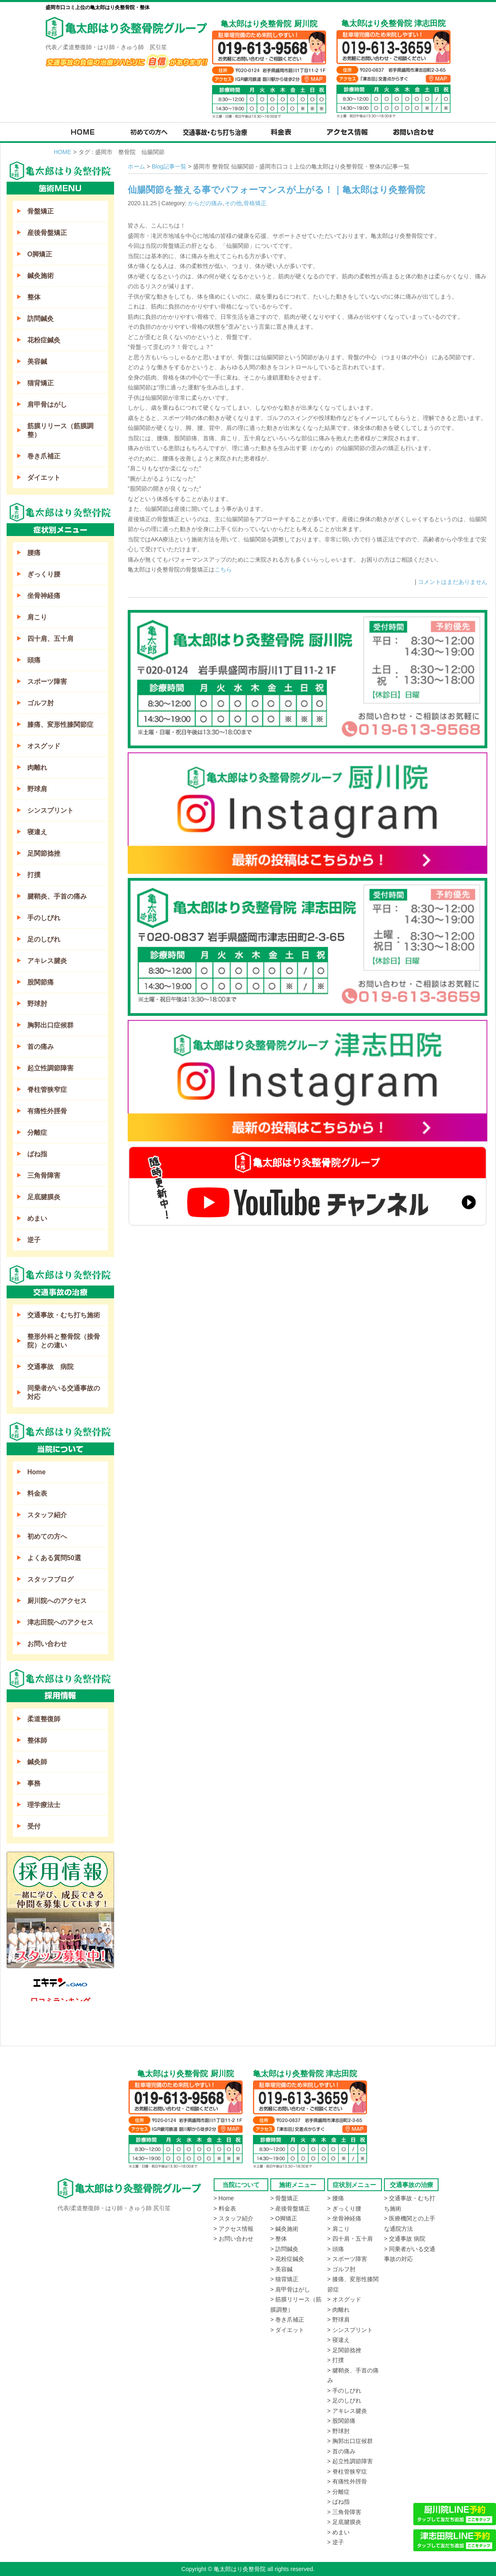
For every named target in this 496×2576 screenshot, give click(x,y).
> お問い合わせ (233, 2238)
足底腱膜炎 (43, 1196)
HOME (62, 152)
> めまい (338, 2532)
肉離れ (37, 767)
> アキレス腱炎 (347, 2411)
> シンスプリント (350, 2330)
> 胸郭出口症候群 (350, 2441)
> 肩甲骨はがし (290, 2289)
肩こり (37, 617)
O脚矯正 (39, 254)
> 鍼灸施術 (284, 2228)
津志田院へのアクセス (60, 1622)
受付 (34, 1826)
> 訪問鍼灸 (284, 2249)
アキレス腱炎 (47, 960)
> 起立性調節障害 (350, 2461)
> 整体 (278, 2238)
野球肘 (37, 1003)
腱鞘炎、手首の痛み (57, 896)
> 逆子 (335, 2542)
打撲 (34, 874)
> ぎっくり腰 (344, 2208)
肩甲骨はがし (47, 404)
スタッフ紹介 (47, 1514)
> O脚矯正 (283, 2218)
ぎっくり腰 (43, 574)
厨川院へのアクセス (57, 1600)
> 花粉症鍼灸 (287, 2259)
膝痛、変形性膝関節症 (60, 724)
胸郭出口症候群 (50, 1025)
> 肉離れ (338, 2309)
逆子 (34, 1239)
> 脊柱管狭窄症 (347, 2471)
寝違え (37, 831)
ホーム (136, 166)
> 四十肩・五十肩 (350, 2238)
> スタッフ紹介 (233, 2218)
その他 (233, 203)
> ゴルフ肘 (341, 2269)
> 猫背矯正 (284, 2279)
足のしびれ (43, 939)
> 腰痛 (335, 2198)
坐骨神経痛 (43, 595)
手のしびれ (43, 917)
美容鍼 (37, 361)
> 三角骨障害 (344, 2512)
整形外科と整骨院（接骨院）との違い (63, 1341)
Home (36, 1471)
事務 (34, 1783)
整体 (34, 297)
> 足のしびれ (344, 2400)
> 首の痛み (341, 2451)
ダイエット (43, 477)
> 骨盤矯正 (284, 2198)
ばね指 (37, 1154)
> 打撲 (335, 2360)
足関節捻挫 (43, 853)
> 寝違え (338, 2339)
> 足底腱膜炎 (344, 2522)
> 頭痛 (335, 2249)
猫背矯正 (40, 383)
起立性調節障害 (50, 1068)
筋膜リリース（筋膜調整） (60, 430)
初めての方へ (47, 1536)
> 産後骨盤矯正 (290, 2208)
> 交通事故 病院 (404, 2238)
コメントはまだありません (452, 582)
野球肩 (37, 788)
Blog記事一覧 (169, 166)
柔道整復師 (43, 1718)
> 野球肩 (338, 2319)
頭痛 (34, 660)
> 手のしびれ (344, 2390)
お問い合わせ (47, 1643)
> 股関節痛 (341, 2420)
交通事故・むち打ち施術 (63, 1315)
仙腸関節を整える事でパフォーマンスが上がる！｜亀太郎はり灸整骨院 (276, 190)
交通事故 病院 (50, 1366)
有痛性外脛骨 (47, 1111)
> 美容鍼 (281, 2269)
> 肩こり (338, 2228)
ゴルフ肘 (40, 703)
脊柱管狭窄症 (47, 1089)
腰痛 (34, 552)
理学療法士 (43, 1804)
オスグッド (43, 746)
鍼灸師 (37, 1761)
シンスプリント (50, 810)
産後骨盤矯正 (47, 232)
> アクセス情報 (233, 2228)
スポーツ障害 (47, 681)
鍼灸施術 (40, 275)
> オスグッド (344, 2299)
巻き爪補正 (43, 456)
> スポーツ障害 (347, 2259)
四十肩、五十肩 (50, 638)
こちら (223, 569)
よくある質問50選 (54, 1557)
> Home (224, 2198)
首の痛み (40, 1046)
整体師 (37, 1740)
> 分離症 (338, 2491)
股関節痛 (40, 982)
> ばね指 (338, 2501)
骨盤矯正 (40, 211)
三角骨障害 (43, 1175)
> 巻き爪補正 (287, 2319)
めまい (37, 1218)
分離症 (37, 1132)
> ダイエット (287, 2330)
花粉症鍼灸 (43, 340)
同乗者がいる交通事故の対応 (63, 1392)
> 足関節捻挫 (344, 2350)
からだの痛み (205, 203)
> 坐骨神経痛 (344, 2218)
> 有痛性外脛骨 (347, 2481)
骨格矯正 (255, 203)
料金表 (37, 1493)
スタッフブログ (50, 1579)
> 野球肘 (338, 2431)
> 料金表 (225, 2208)
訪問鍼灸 (40, 318)
